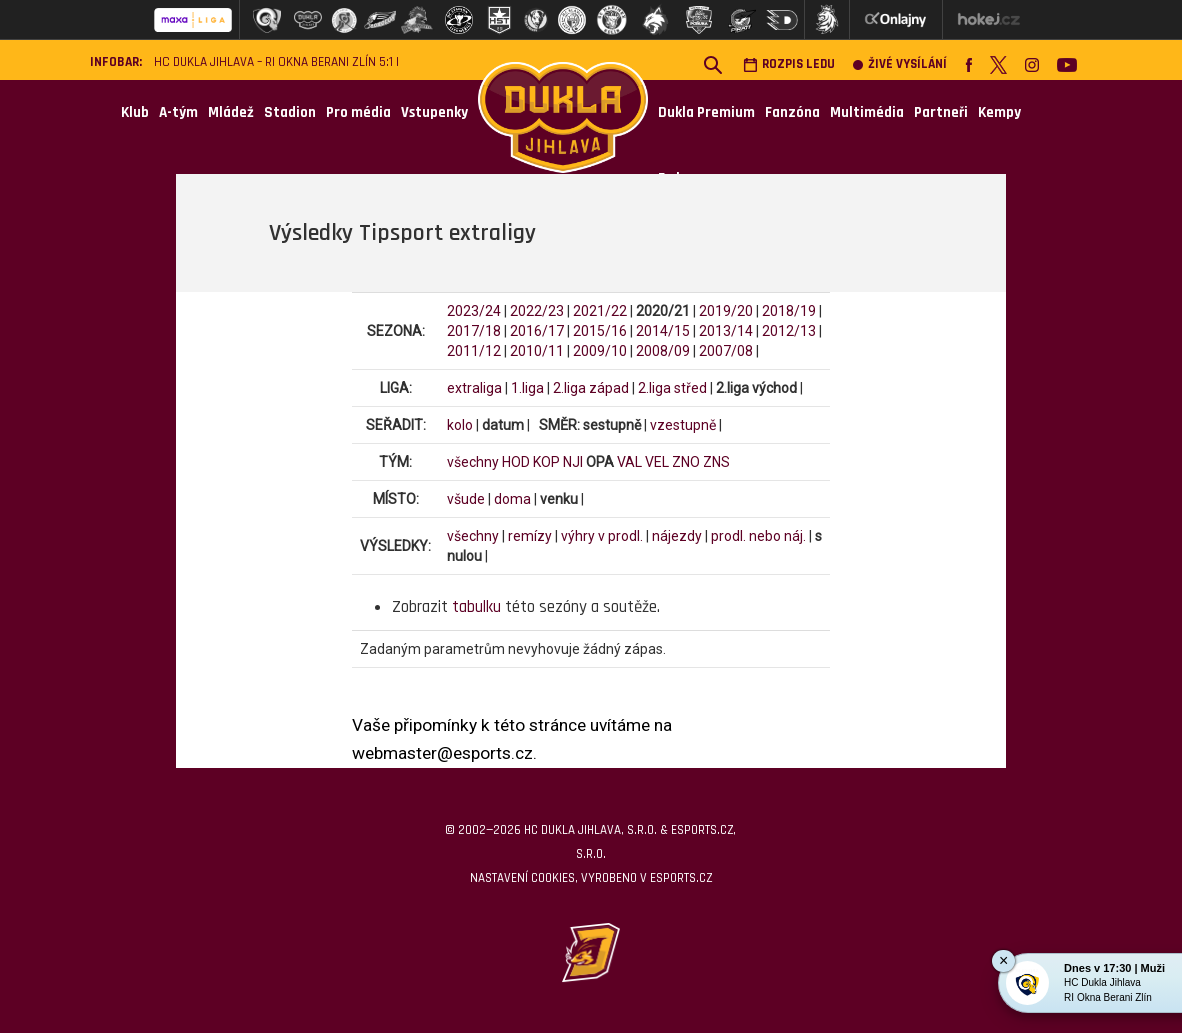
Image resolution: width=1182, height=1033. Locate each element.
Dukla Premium (706, 112)
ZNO (686, 462)
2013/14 (726, 331)
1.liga (527, 388)
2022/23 (537, 311)
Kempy (999, 112)
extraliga (474, 388)
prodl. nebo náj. (758, 536)
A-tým (178, 112)
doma (512, 499)
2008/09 (663, 351)
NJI (573, 462)
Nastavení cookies (522, 878)
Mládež (231, 112)
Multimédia (867, 112)
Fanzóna (792, 112)
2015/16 (600, 331)
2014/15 (663, 331)
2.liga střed (672, 388)
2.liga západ (591, 388)
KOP (546, 462)
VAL (629, 462)
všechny (473, 462)
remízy (530, 536)
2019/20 (726, 311)
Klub (135, 112)
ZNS (716, 462)
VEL (657, 462)
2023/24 (474, 311)
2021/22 (600, 311)
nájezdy (677, 536)
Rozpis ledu (789, 64)
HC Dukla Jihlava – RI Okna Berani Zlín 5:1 (273, 62)
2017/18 (474, 331)
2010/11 (537, 351)
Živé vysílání (900, 64)
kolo (460, 425)
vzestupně (683, 425)
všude (466, 499)
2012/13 (789, 331)
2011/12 (474, 351)
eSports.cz (681, 878)
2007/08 (726, 351)
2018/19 (789, 311)
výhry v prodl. (602, 536)
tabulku (476, 607)
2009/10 (600, 351)
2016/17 (537, 331)
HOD (516, 462)
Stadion (290, 112)
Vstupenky (434, 112)
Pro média (358, 112)
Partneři (941, 112)
